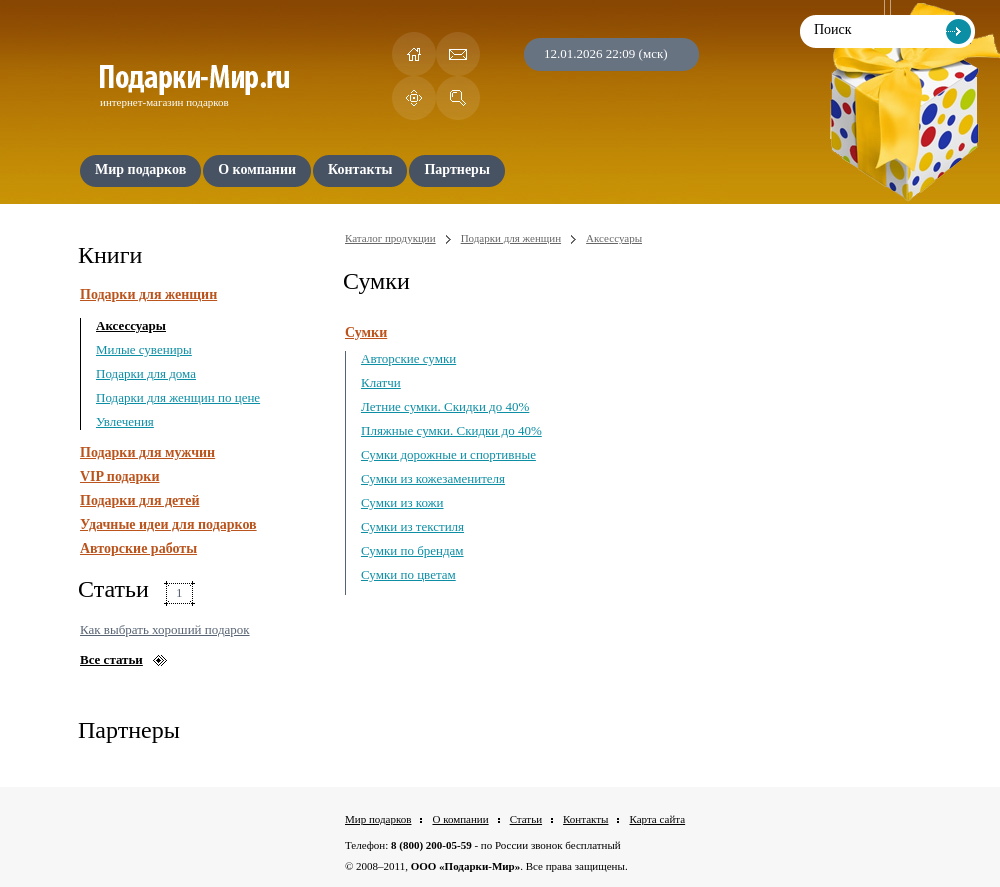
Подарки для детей (139, 500)
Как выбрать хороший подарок (165, 629)
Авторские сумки (408, 358)
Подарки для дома (146, 373)
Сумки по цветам (408, 574)
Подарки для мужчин (147, 452)
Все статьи (111, 659)
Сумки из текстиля (412, 526)
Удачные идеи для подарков (168, 524)
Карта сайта (657, 819)
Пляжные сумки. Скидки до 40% (451, 430)
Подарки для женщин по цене (178, 397)
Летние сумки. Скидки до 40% (445, 406)
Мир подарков (378, 819)
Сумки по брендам (412, 550)
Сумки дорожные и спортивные (448, 454)
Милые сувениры (144, 349)
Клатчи (381, 382)
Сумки (366, 332)
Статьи (526, 819)
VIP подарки (120, 476)
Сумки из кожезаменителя (433, 478)
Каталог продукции (390, 238)
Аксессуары (131, 325)
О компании (460, 819)
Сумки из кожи (402, 502)
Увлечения (125, 421)
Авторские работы (138, 548)
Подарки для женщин (148, 294)
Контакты (585, 819)
